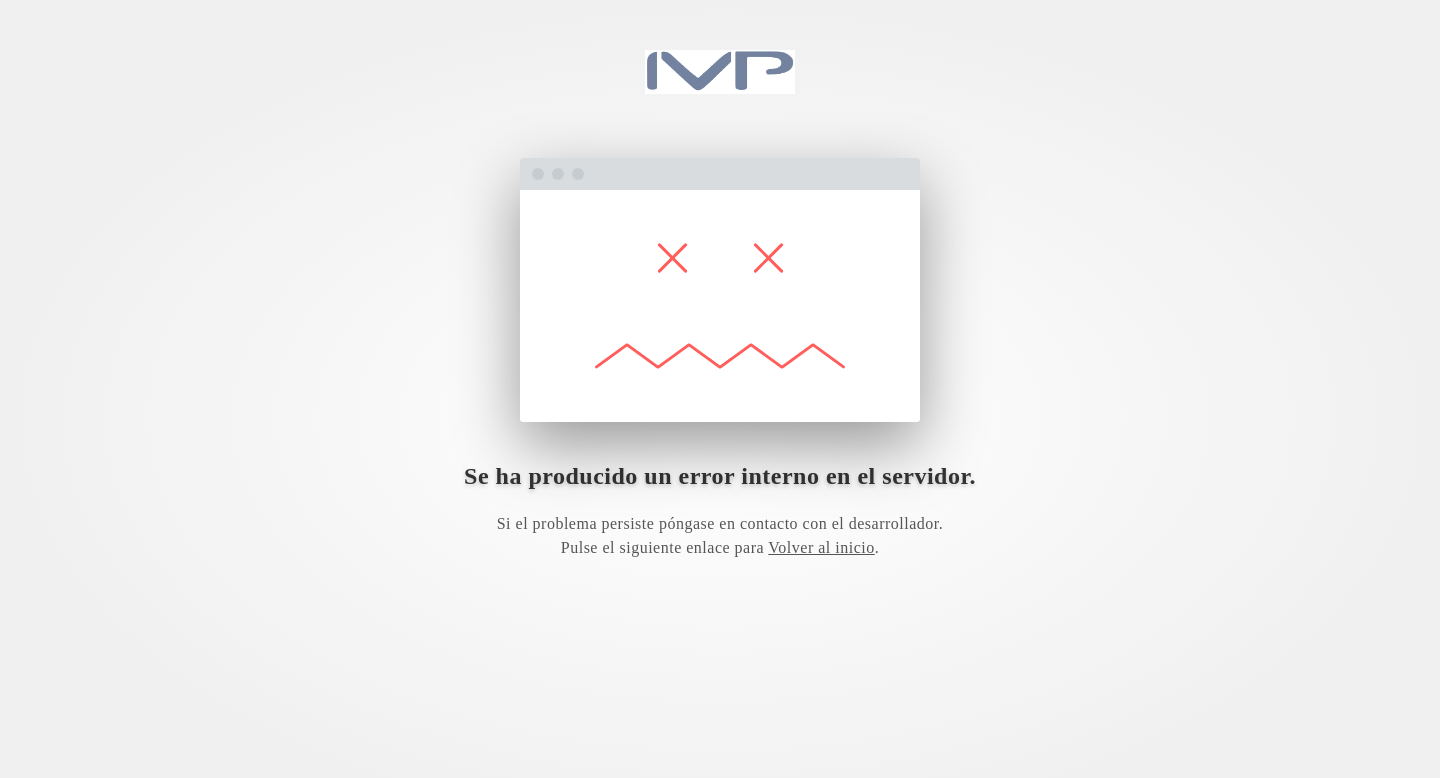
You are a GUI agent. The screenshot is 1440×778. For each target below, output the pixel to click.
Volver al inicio (821, 547)
